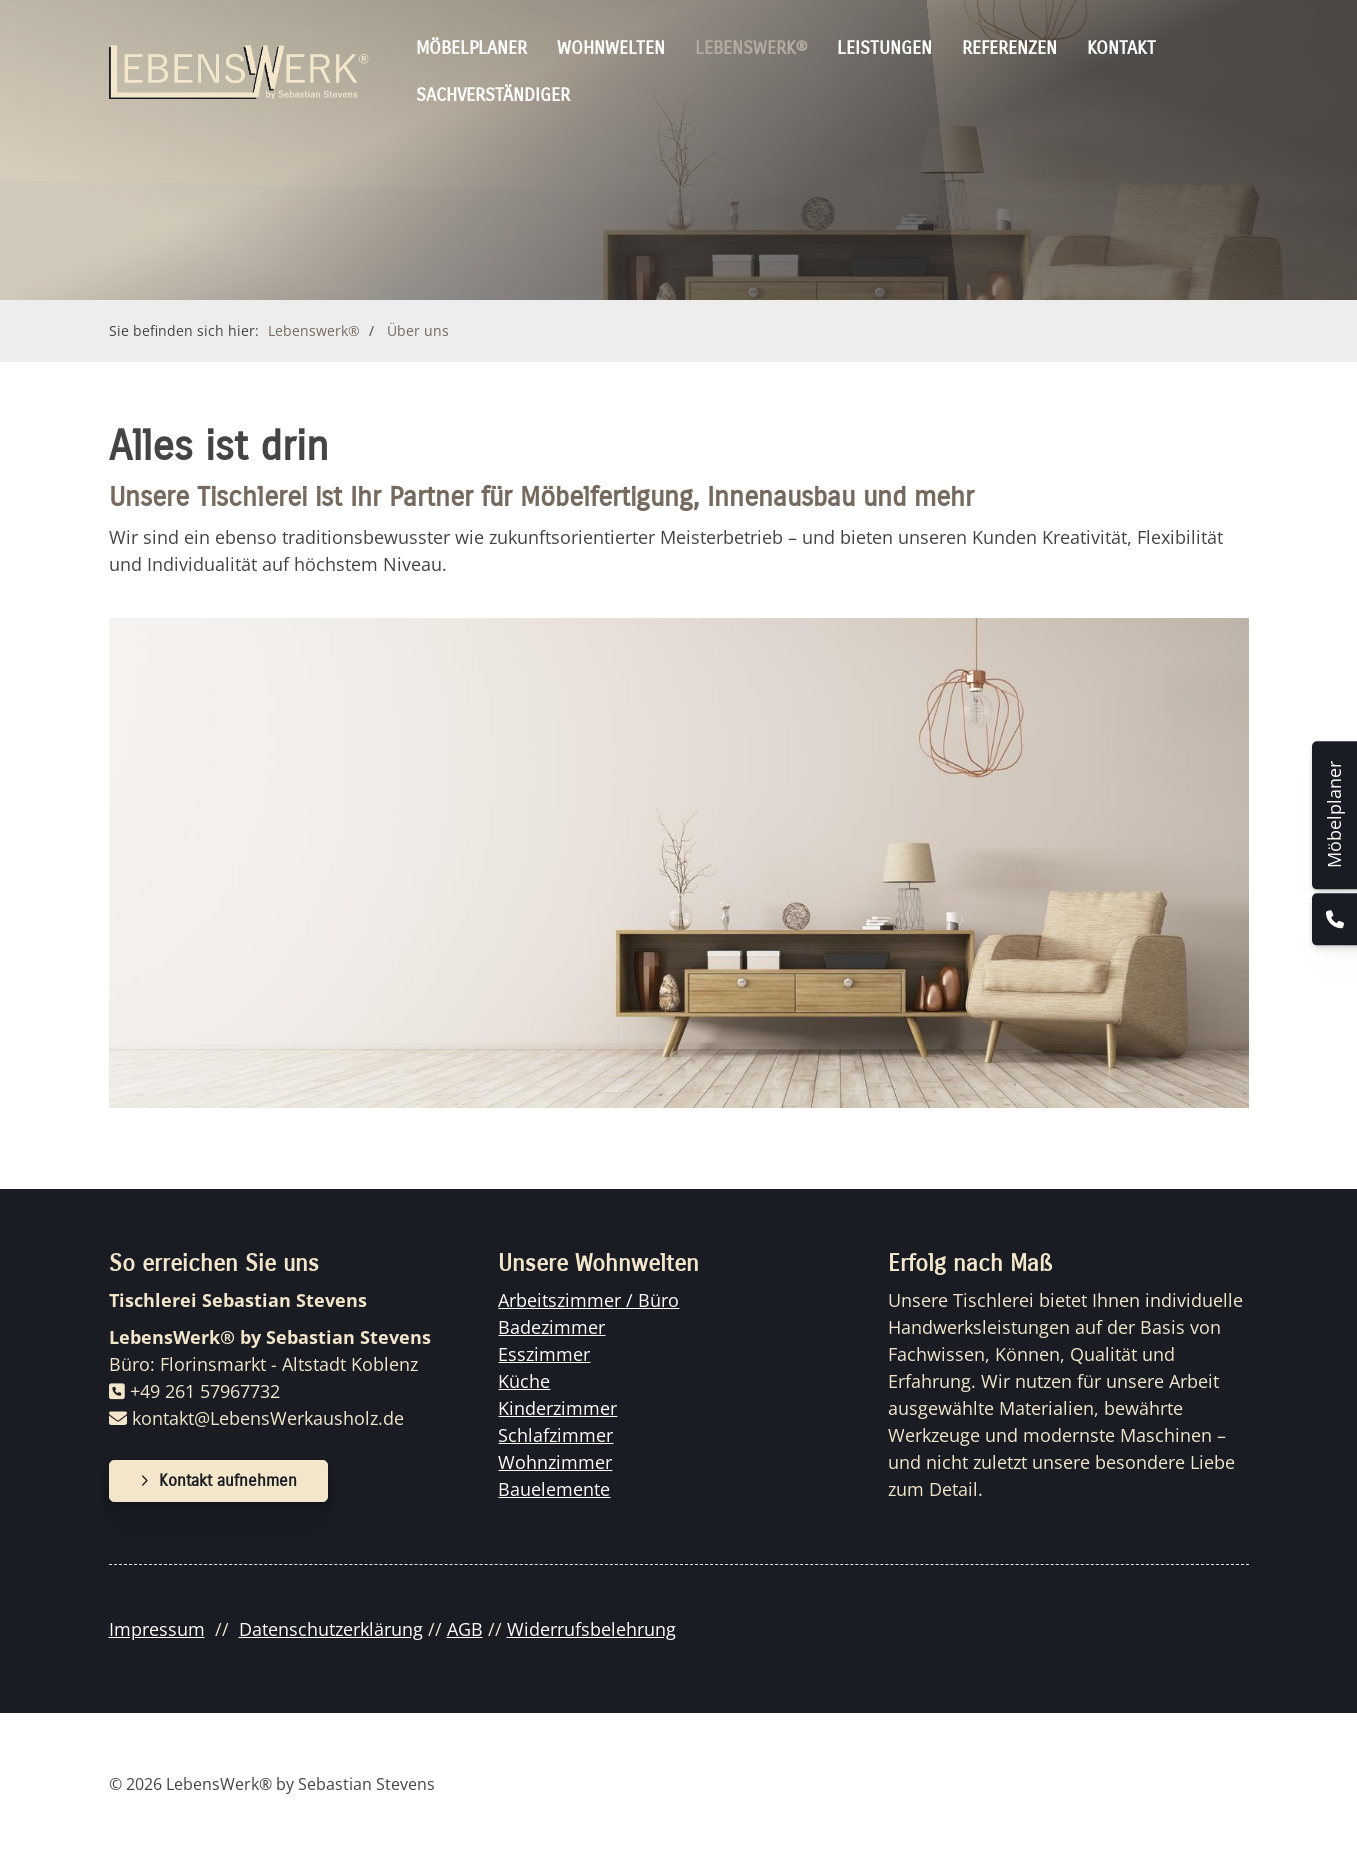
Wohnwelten (611, 48)
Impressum (157, 1629)
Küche (524, 1381)
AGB (465, 1629)
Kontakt (1121, 48)
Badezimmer (551, 1327)
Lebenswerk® (751, 48)
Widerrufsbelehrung (591, 1629)
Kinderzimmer (557, 1408)
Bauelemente (554, 1489)
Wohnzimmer (555, 1462)
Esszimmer (544, 1354)
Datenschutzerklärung (331, 1629)
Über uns (418, 330)
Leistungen (884, 48)
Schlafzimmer (555, 1435)
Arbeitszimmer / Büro (588, 1300)
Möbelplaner (471, 48)
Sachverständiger (493, 95)
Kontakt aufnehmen (228, 1480)
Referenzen (1009, 48)
